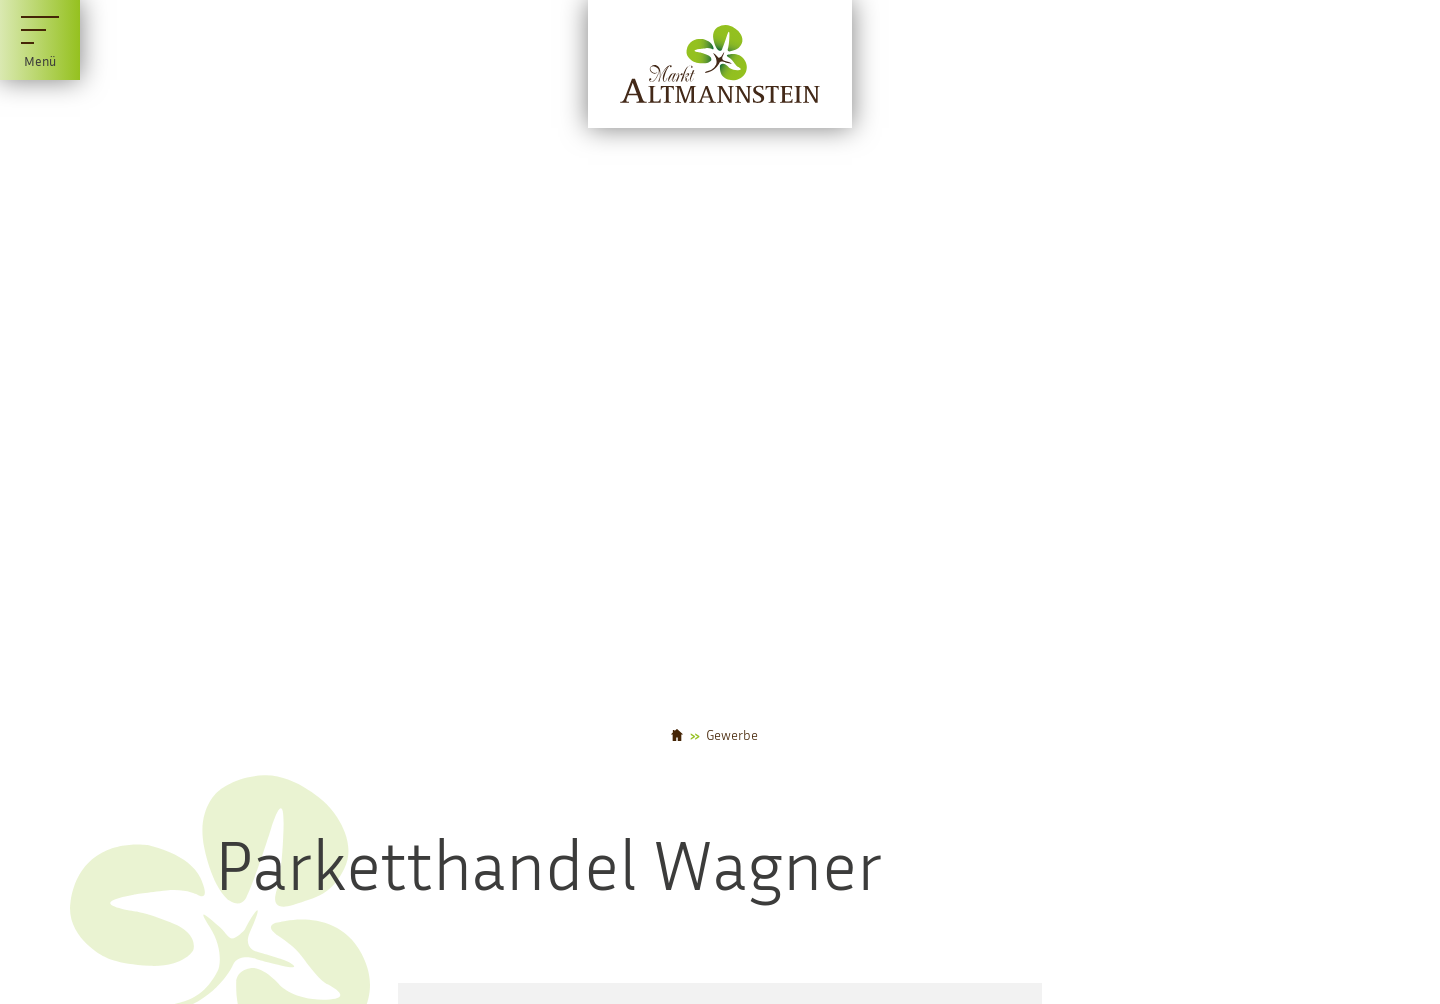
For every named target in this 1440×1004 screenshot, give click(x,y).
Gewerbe (732, 735)
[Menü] (40, 40)
